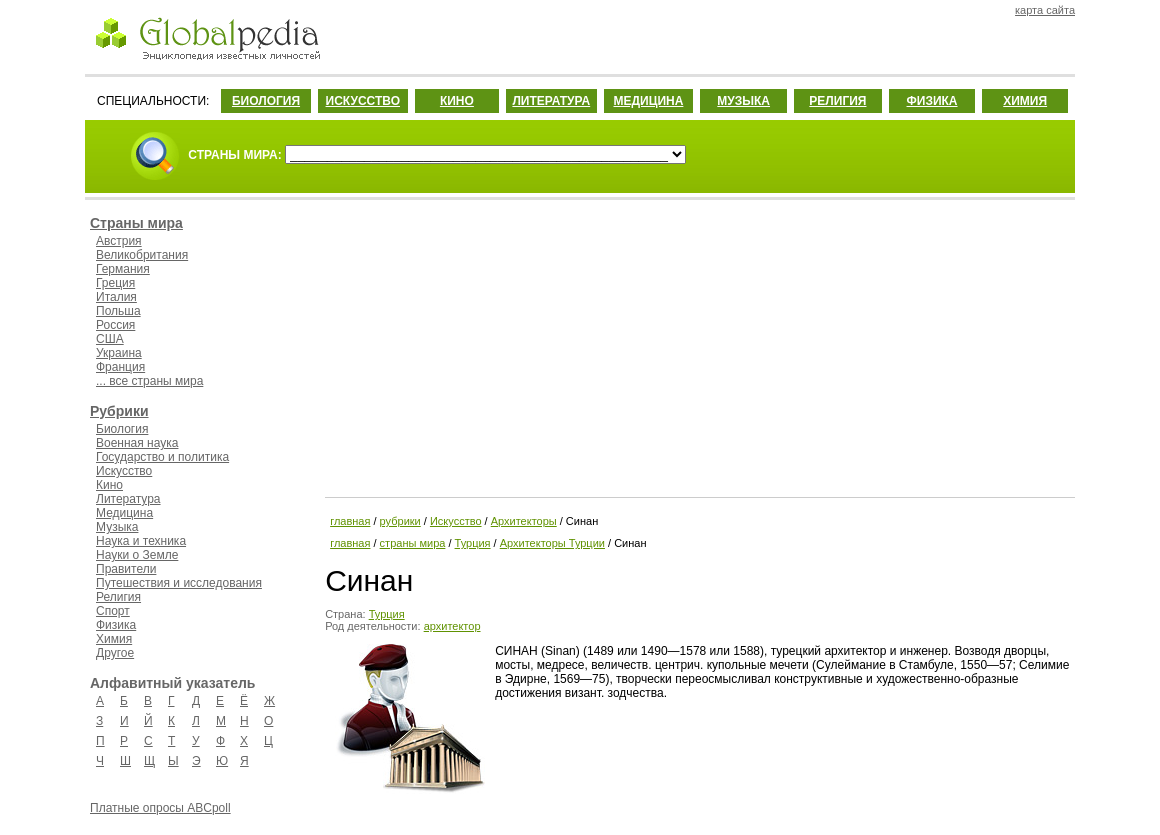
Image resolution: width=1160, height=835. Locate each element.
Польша (118, 311)
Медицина (124, 513)
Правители (126, 569)
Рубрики (119, 411)
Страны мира (136, 223)
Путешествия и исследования (179, 583)
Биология (122, 429)
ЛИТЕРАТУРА (551, 101)
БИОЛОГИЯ (266, 101)
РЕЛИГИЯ (837, 101)
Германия (123, 269)
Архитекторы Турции (552, 543)
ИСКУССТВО (363, 101)
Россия (115, 325)
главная (350, 521)
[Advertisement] (698, 345)
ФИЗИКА (932, 101)
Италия (116, 297)
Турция (473, 543)
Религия (118, 597)
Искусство (124, 471)
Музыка (117, 527)
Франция (120, 367)
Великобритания (142, 255)
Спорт (113, 611)
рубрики (400, 521)
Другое (115, 653)
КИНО (457, 101)
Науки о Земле (137, 555)
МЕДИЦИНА (648, 101)
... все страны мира (149, 381)
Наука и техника (141, 541)
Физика (116, 625)
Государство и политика (162, 457)
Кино (109, 485)
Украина (119, 353)
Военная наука (137, 443)
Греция (115, 283)
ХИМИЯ (1025, 101)
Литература (128, 499)
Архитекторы (524, 521)
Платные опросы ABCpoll (160, 808)
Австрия (119, 241)
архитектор (452, 626)
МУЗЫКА (743, 101)
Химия (114, 639)
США (110, 339)
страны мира (413, 543)
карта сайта (1045, 10)
